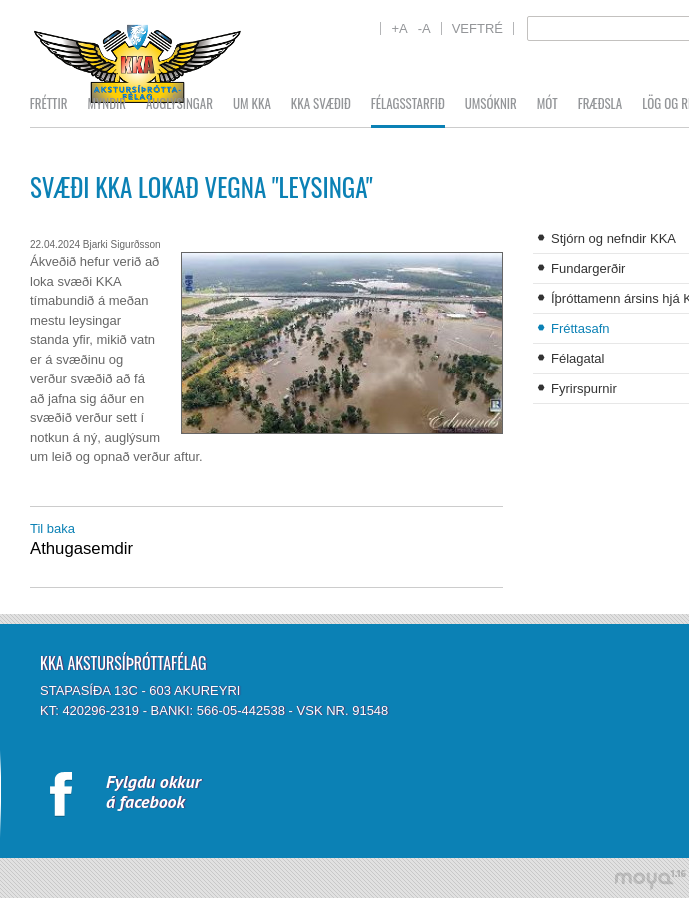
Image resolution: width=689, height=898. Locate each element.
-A (424, 28)
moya (649, 879)
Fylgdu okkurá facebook (153, 791)
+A (399, 28)
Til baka (52, 528)
